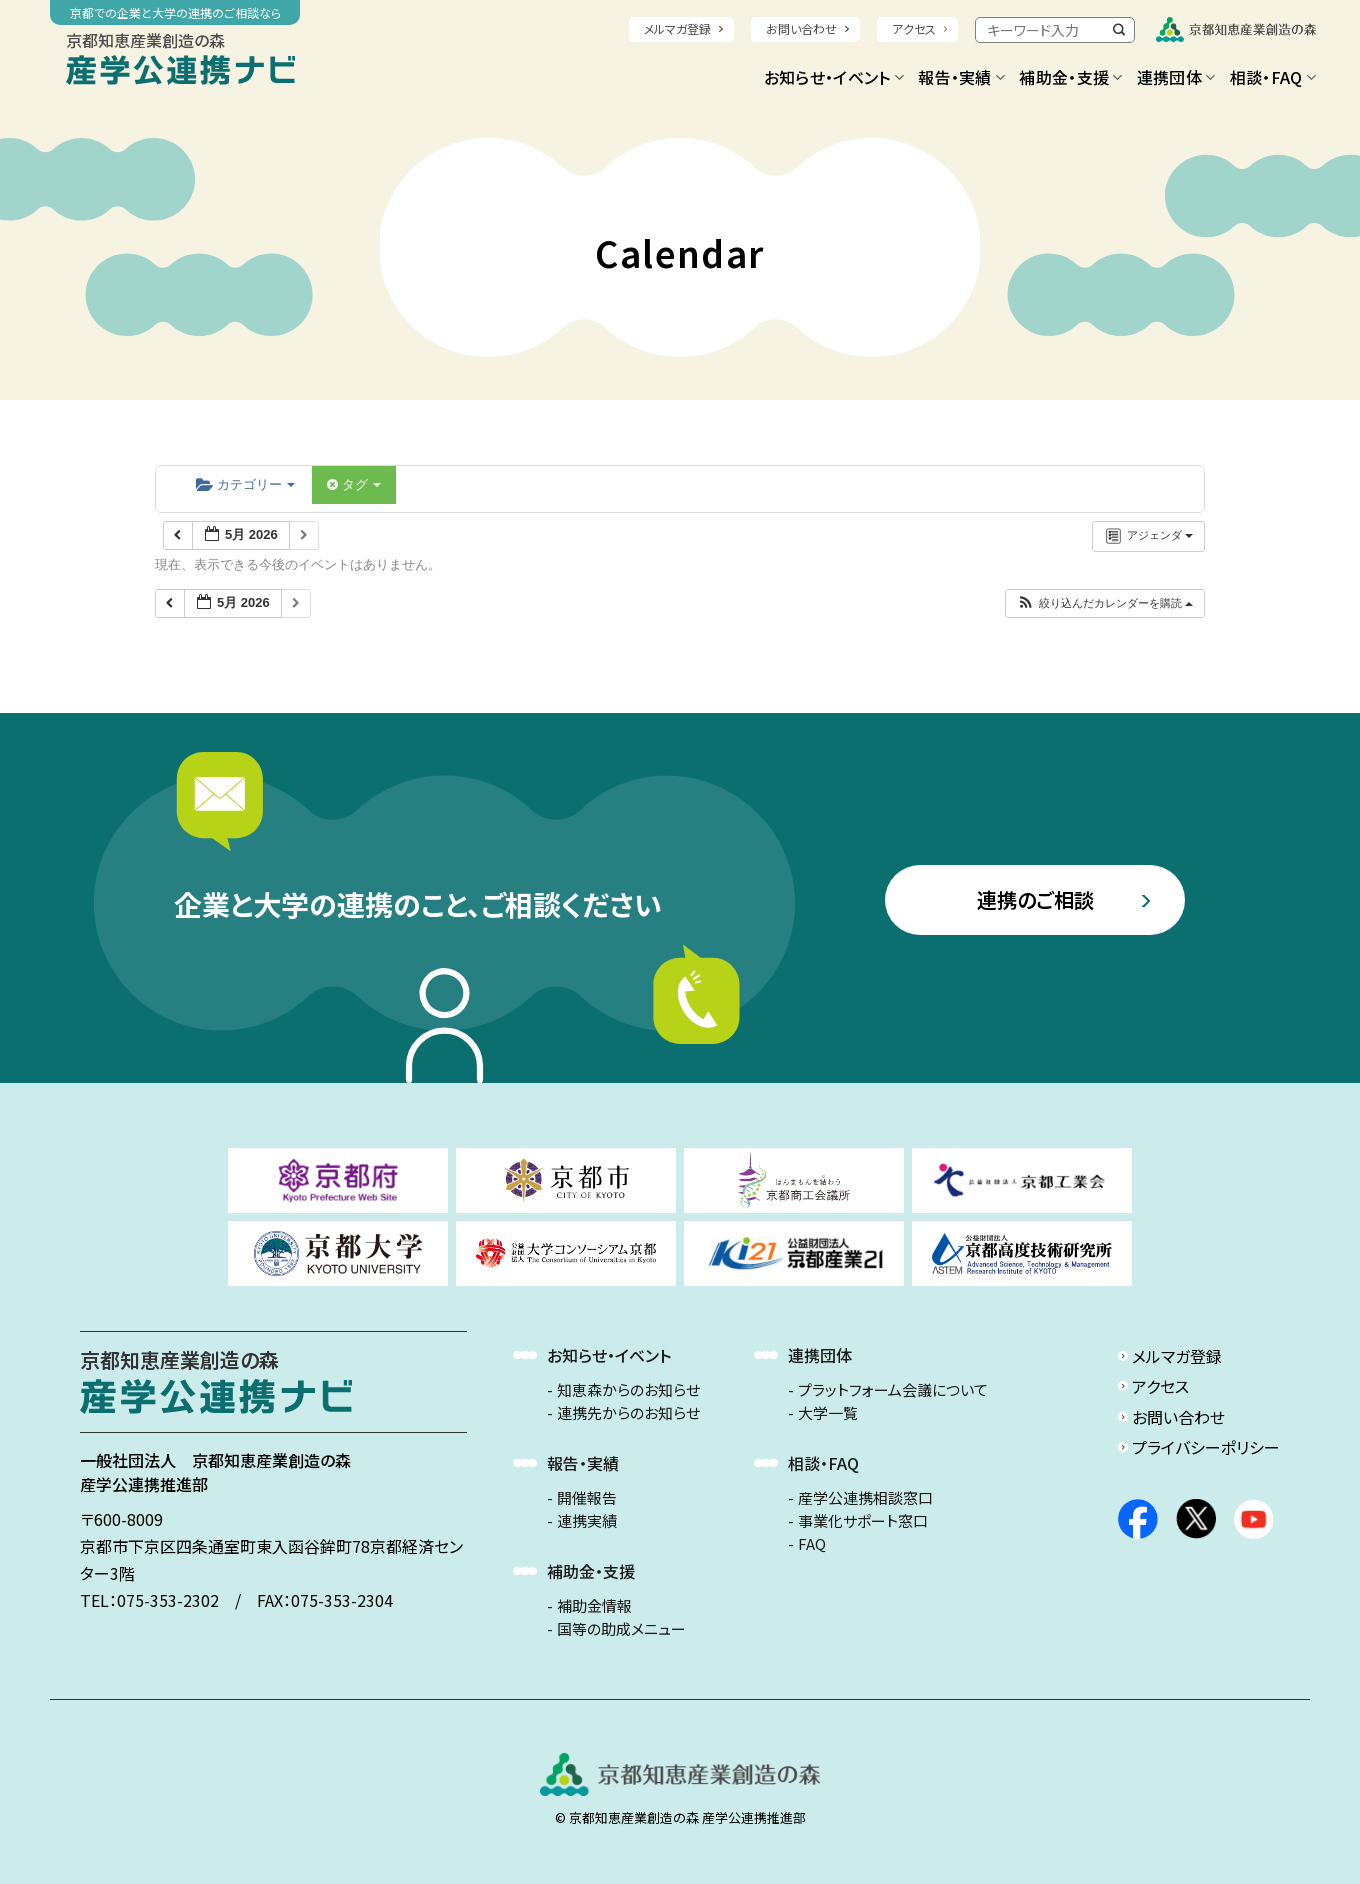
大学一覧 (828, 1413)
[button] (1104, 603)
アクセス (914, 28)
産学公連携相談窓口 (865, 1498)
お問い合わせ (801, 28)
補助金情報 (594, 1606)
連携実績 (587, 1521)
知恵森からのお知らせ (628, 1390)
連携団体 (1176, 77)
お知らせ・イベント (834, 77)
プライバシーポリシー (1206, 1447)
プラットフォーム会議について (893, 1390)
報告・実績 (961, 77)
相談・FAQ (1273, 77)
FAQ (812, 1544)
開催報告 (587, 1498)
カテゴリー (245, 484)
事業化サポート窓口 (863, 1521)
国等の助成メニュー (621, 1629)
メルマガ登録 (677, 28)
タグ (354, 484)
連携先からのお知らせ (628, 1413)
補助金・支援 (1070, 77)
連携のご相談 (1035, 899)
